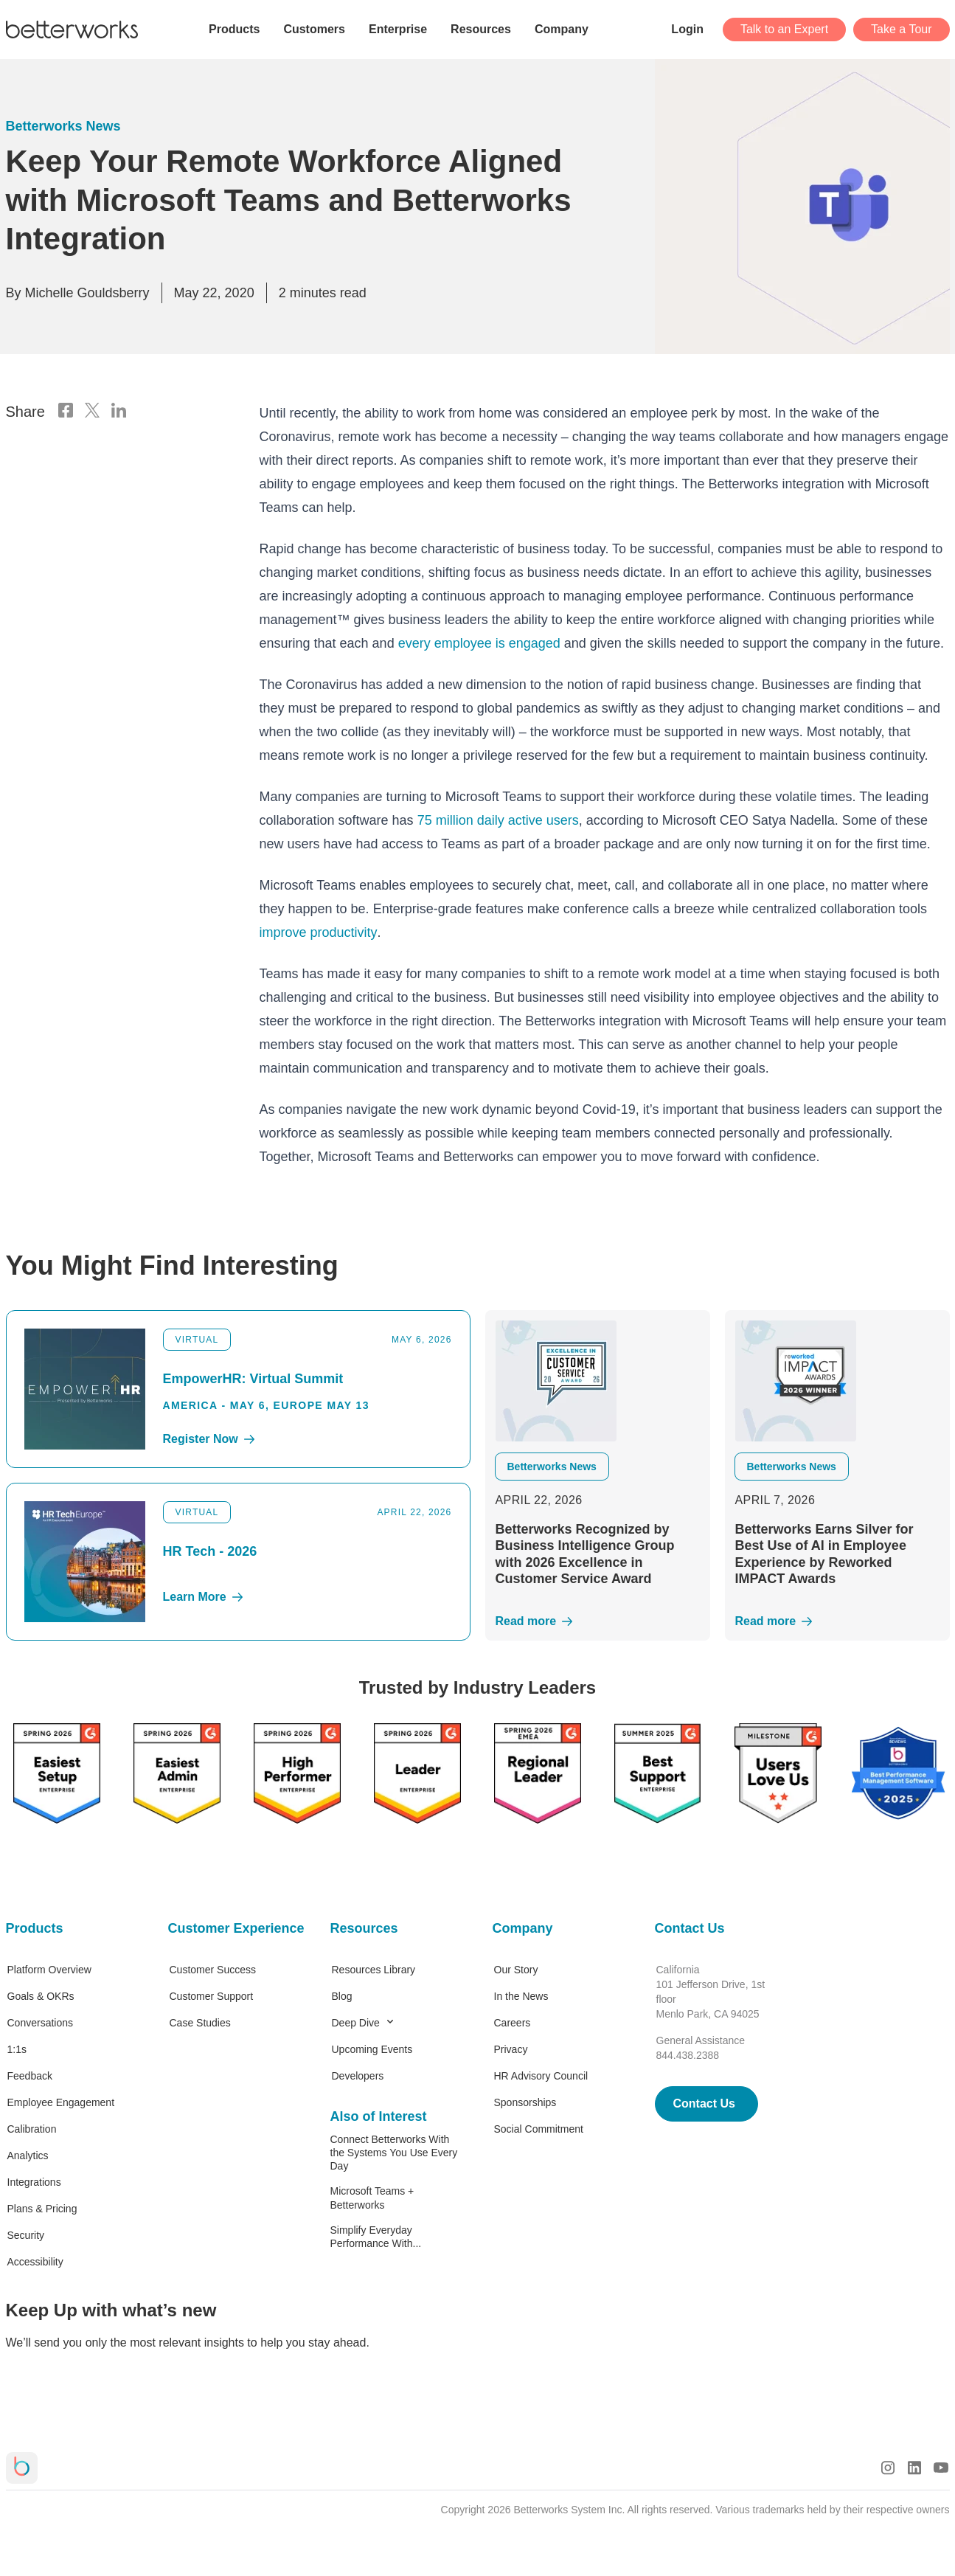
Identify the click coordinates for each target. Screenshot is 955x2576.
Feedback (29, 2076)
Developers (358, 2076)
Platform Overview (49, 1970)
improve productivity (319, 932)
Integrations (34, 2182)
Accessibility (35, 2262)
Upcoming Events (372, 2049)
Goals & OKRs (40, 1996)
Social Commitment (538, 2129)
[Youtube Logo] (941, 2467)
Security (26, 2235)
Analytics (28, 2155)
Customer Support (212, 1996)
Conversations (40, 2023)
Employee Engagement (61, 2102)
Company (523, 1928)
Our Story (516, 1970)
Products (34, 1928)
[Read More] (598, 1621)
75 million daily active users (498, 820)
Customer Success (213, 1970)
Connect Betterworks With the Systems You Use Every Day (394, 2152)
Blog (342, 1996)
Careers (512, 2023)
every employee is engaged (479, 643)
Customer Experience (234, 1928)
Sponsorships (525, 2102)
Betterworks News (63, 126)
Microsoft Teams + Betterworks (372, 2197)
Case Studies (200, 2023)
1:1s (17, 2049)
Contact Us (690, 1928)
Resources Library (374, 1970)
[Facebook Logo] (65, 411)
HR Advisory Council (541, 2076)
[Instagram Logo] (888, 2467)
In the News (521, 1996)
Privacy (511, 2049)
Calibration (32, 2129)
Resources (364, 1928)
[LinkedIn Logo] (119, 411)
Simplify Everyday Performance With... (376, 2236)
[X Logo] (92, 411)
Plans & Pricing (42, 2209)
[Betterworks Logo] (72, 29)
